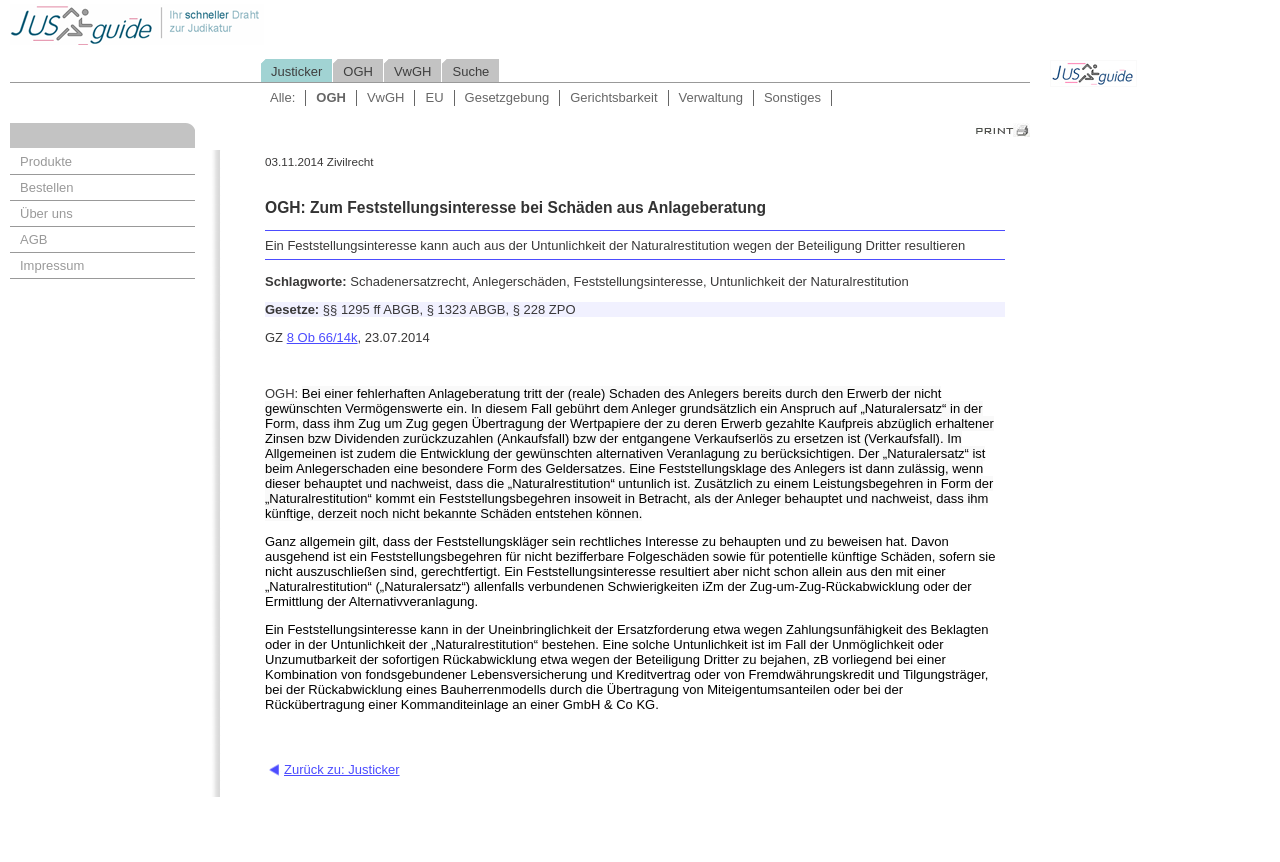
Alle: (282, 97)
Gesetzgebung (507, 97)
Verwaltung (711, 97)
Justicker (296, 71)
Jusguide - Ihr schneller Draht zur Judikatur (201, 24)
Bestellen (46, 187)
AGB (33, 239)
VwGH (413, 71)
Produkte (46, 161)
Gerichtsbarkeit (613, 97)
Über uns (46, 213)
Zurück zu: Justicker (342, 769)
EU (434, 97)
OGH (358, 71)
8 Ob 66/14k (322, 337)
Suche (470, 71)
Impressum (52, 265)
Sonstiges (792, 97)
